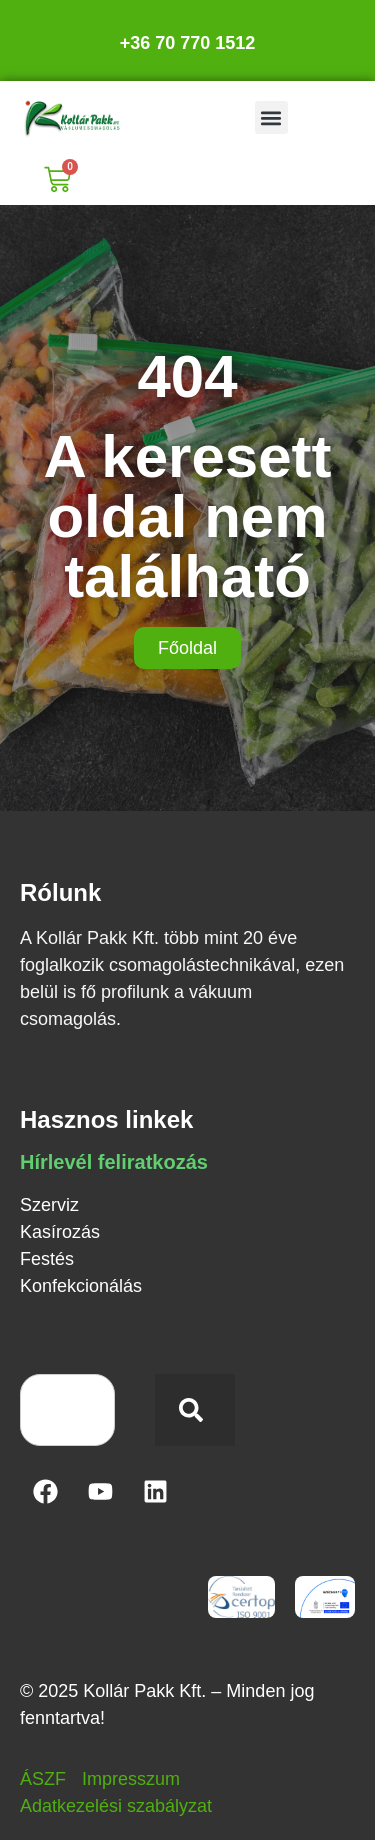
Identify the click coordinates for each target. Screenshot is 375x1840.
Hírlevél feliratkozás (114, 1162)
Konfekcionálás (81, 1286)
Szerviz (49, 1205)
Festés (47, 1259)
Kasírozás (60, 1232)
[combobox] (67, 1410)
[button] (271, 117)
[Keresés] (195, 1410)
